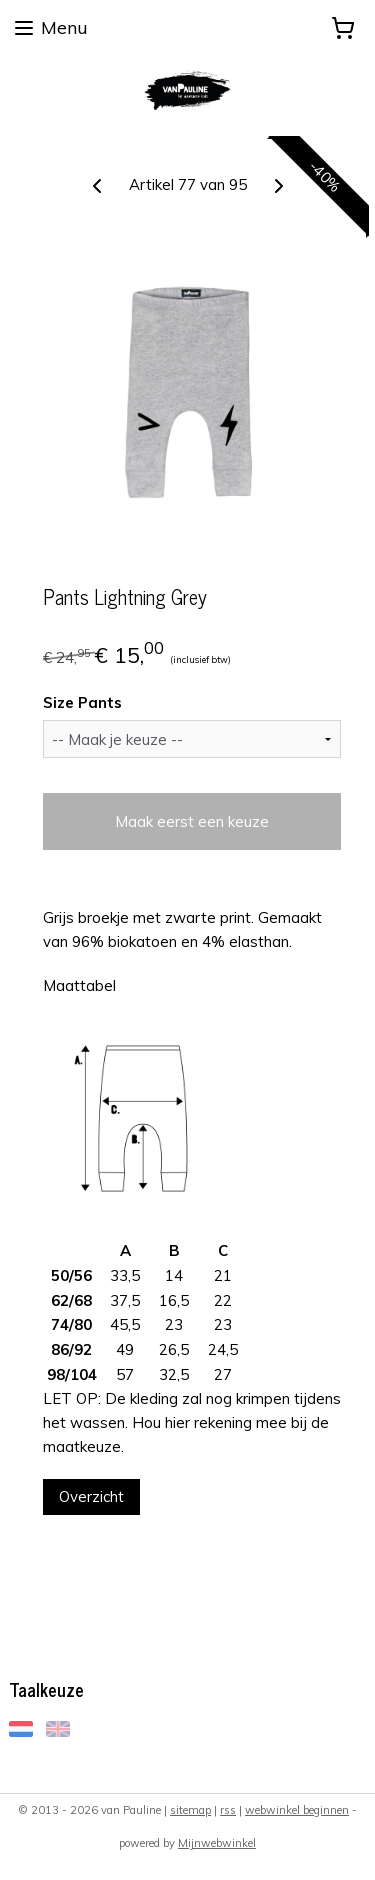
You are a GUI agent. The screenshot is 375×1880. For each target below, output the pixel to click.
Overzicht (91, 1496)
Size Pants (82, 702)
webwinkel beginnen (297, 1810)
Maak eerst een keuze (192, 821)
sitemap (190, 1810)
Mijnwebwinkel (217, 1843)
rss (228, 1810)
